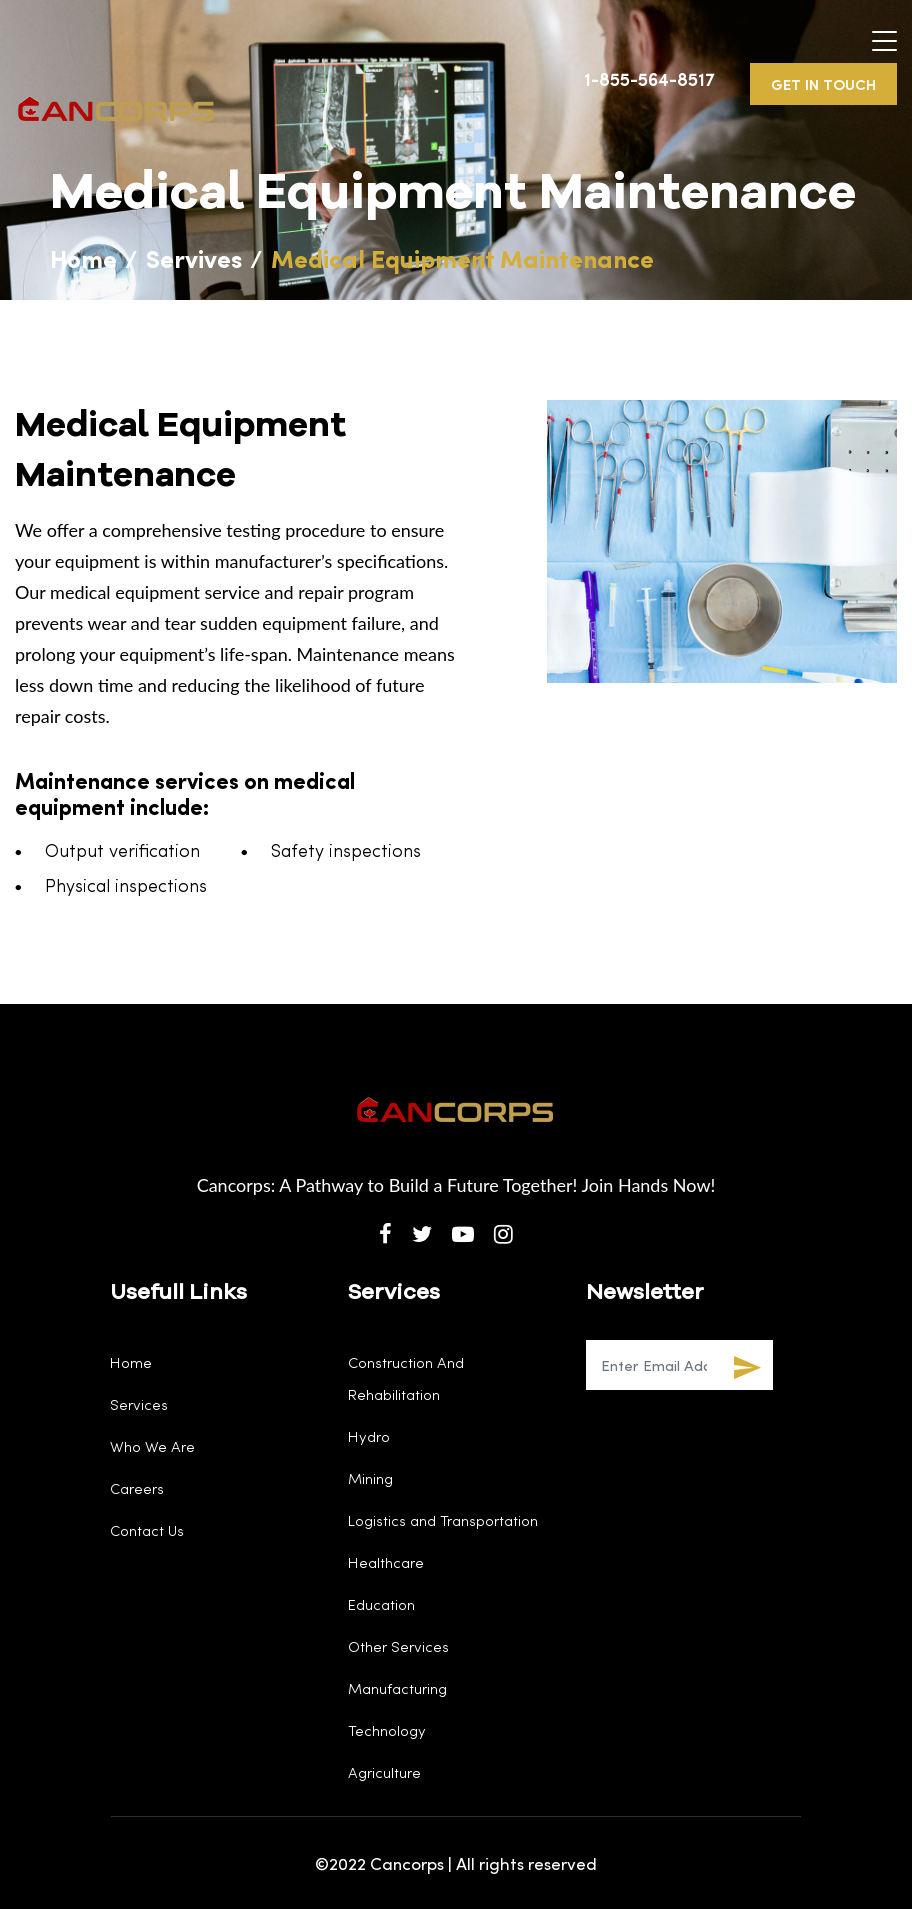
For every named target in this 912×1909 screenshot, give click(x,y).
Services (139, 1404)
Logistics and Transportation (443, 1520)
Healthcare (386, 1562)
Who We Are (152, 1446)
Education (381, 1604)
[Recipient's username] (654, 1365)
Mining (370, 1478)
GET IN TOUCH (823, 83)
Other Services (398, 1646)
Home (83, 257)
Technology (387, 1730)
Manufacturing (397, 1688)
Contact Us (147, 1530)
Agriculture (384, 1772)
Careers (137, 1488)
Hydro (369, 1436)
